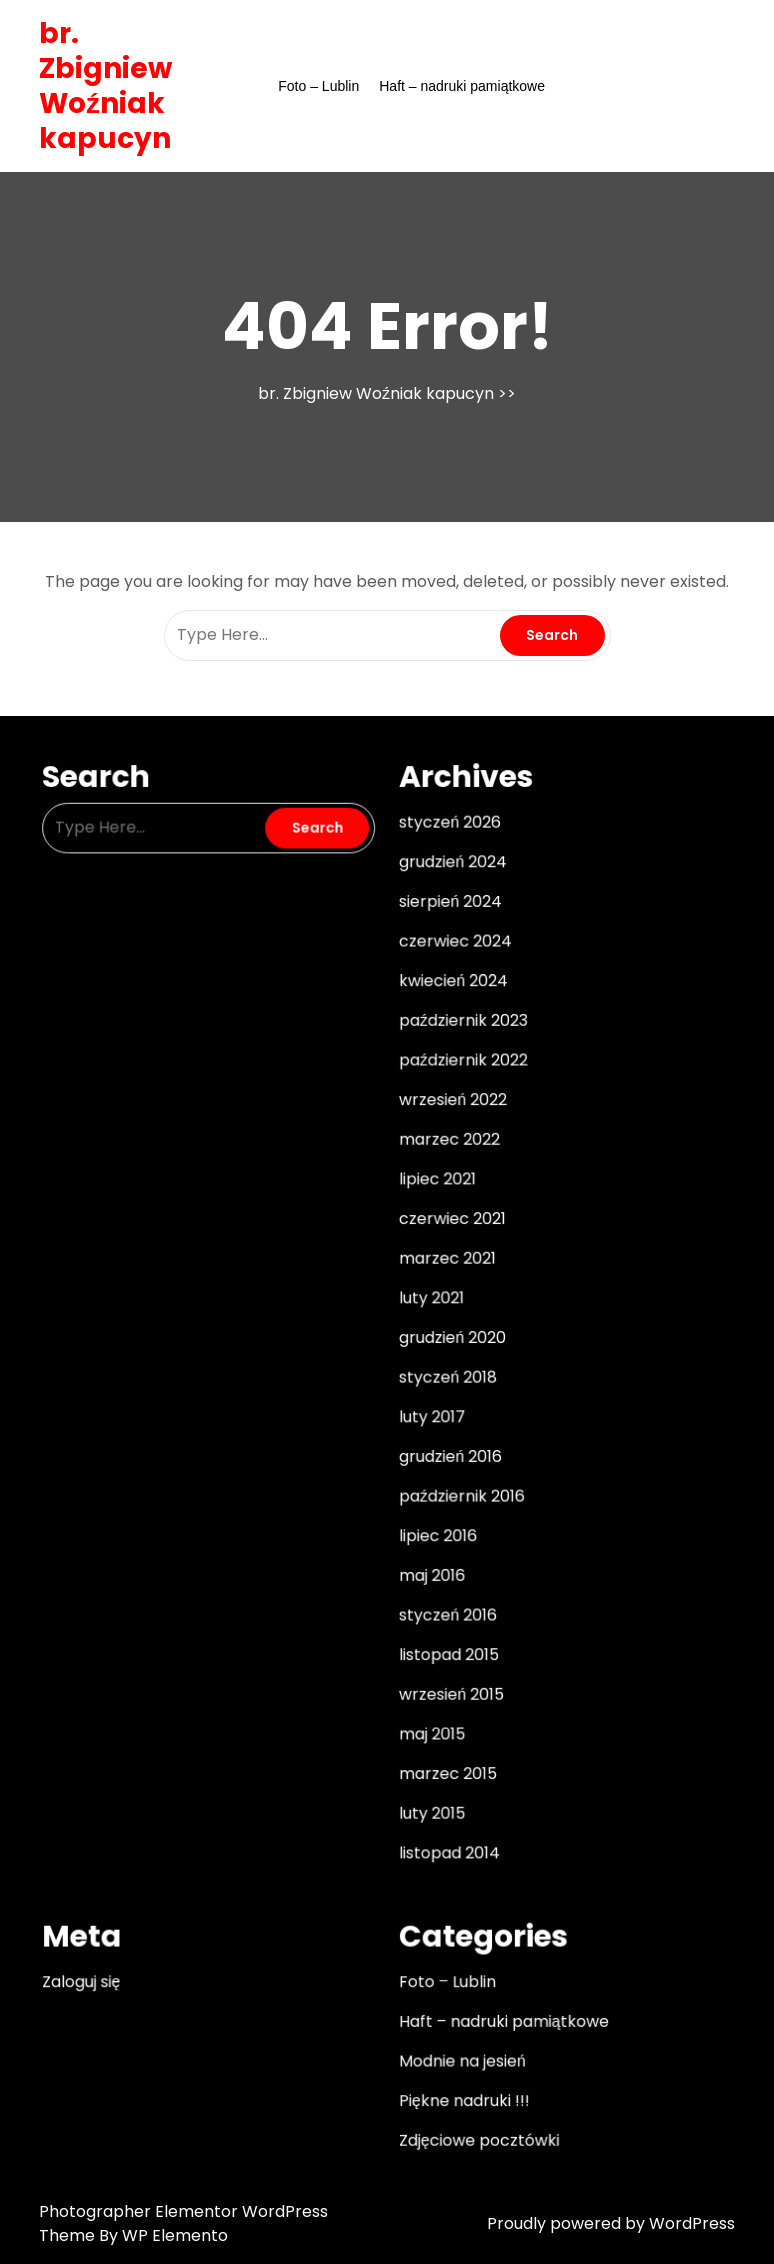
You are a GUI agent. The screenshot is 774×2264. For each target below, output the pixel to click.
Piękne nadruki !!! (460, 2061)
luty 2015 (429, 1789)
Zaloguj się (97, 1949)
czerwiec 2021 (448, 1225)
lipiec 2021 (434, 1188)
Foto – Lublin (318, 86)
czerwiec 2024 (451, 962)
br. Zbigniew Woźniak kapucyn (105, 86)
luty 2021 (429, 1300)
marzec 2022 (446, 1150)
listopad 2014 (446, 1826)
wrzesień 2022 (449, 1113)
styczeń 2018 (444, 1376)
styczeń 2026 (446, 850)
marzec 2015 (444, 1751)
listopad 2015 (445, 1639)
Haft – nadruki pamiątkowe (462, 86)
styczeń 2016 (444, 1601)
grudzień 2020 (448, 1338)
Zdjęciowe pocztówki (474, 2099)
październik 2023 (459, 1037)
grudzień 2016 (447, 1451)
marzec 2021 (444, 1263)
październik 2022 (459, 1075)
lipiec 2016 (435, 1526)
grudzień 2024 (449, 887)
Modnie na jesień (458, 2024)
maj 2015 (429, 1714)
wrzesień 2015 (447, 1676)
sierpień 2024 (447, 925)
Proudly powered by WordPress (611, 2223)
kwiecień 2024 (449, 1000)
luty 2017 (429, 1413)
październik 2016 (457, 1488)
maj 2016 (429, 1563)
